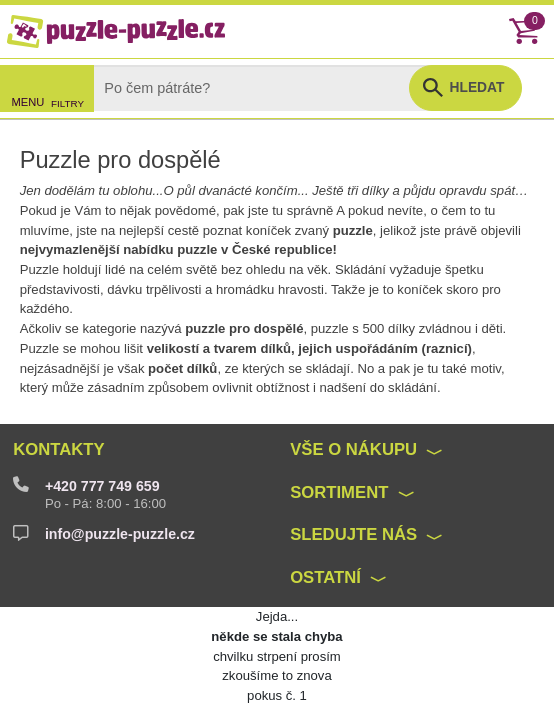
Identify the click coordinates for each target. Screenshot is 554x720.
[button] (465, 88)
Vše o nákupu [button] (353, 449)
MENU (28, 102)
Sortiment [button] (339, 492)
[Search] (267, 88)
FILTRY (67, 103)
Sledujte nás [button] (353, 534)
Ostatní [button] (325, 577)
